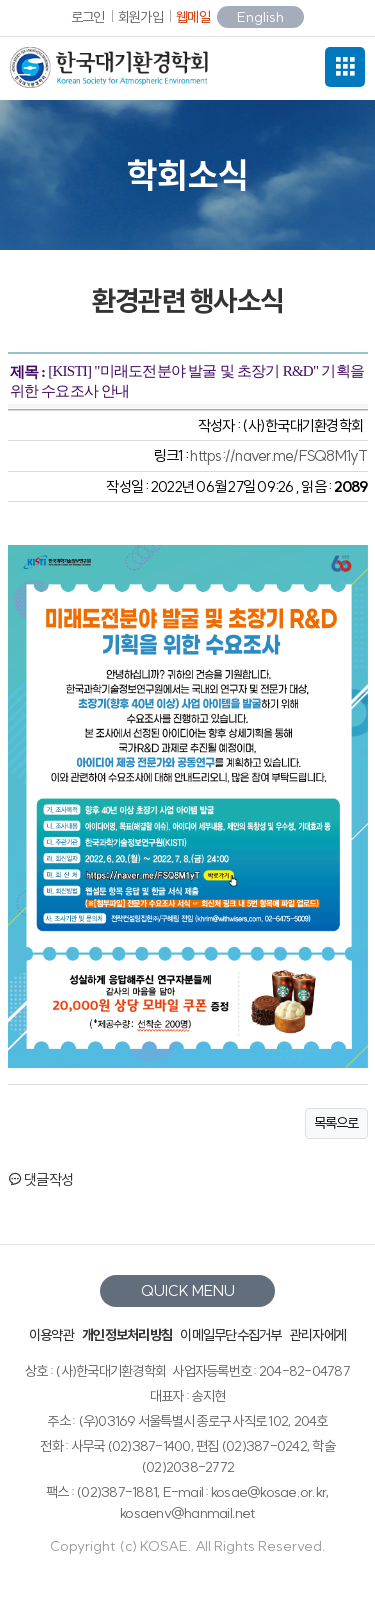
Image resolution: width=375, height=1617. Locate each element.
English (260, 17)
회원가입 (140, 17)
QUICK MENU (188, 1290)
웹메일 (193, 17)
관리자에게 (318, 1335)
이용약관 (51, 1335)
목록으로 (336, 1123)
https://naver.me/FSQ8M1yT (278, 455)
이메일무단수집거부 (230, 1335)
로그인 (88, 17)
